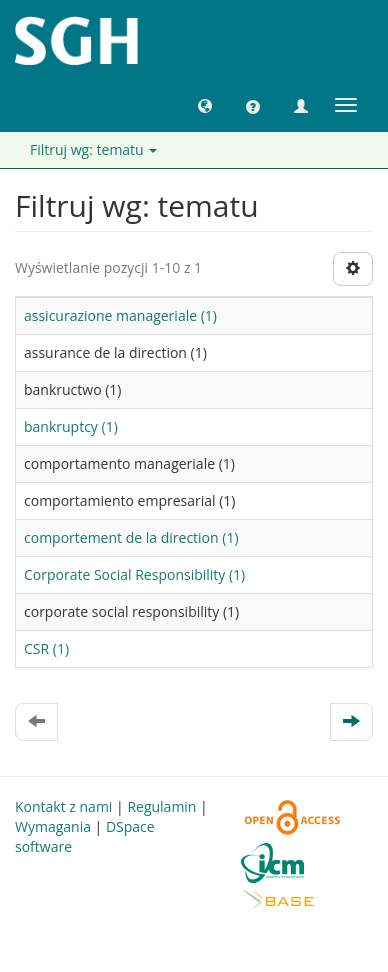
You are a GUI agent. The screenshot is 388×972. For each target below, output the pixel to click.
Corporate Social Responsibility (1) (134, 574)
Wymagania (53, 826)
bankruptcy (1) (71, 426)
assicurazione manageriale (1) (120, 315)
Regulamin (161, 806)
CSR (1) (46, 648)
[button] (205, 105)
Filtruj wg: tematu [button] (93, 149)
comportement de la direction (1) (131, 537)
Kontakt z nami (63, 806)
